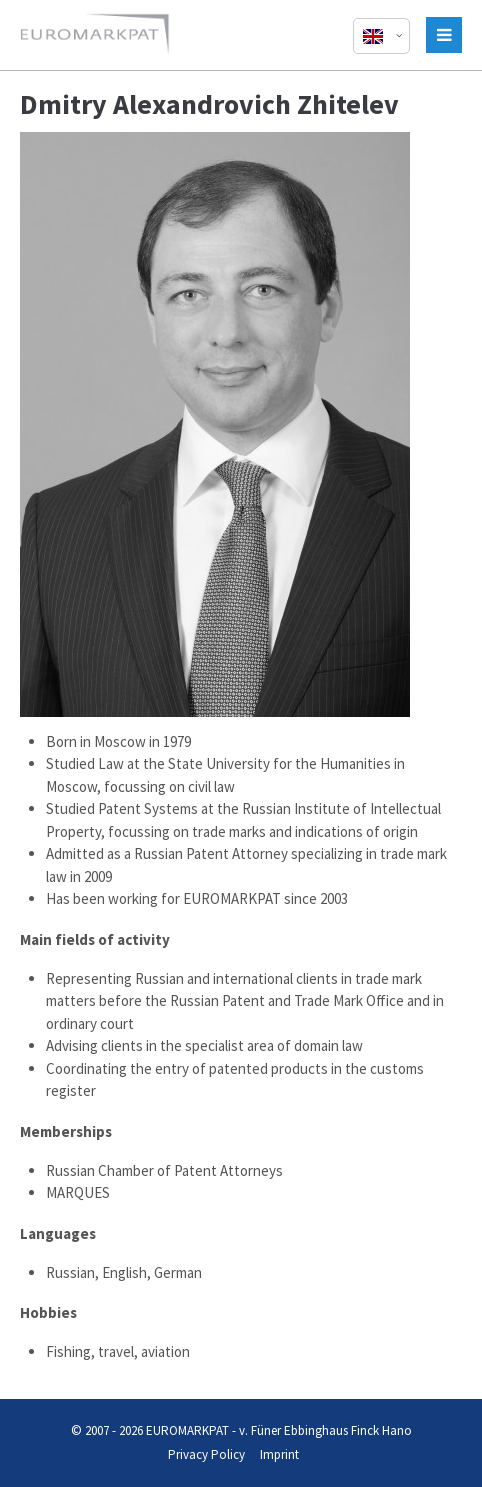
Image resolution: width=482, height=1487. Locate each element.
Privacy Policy (206, 1454)
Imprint (279, 1454)
